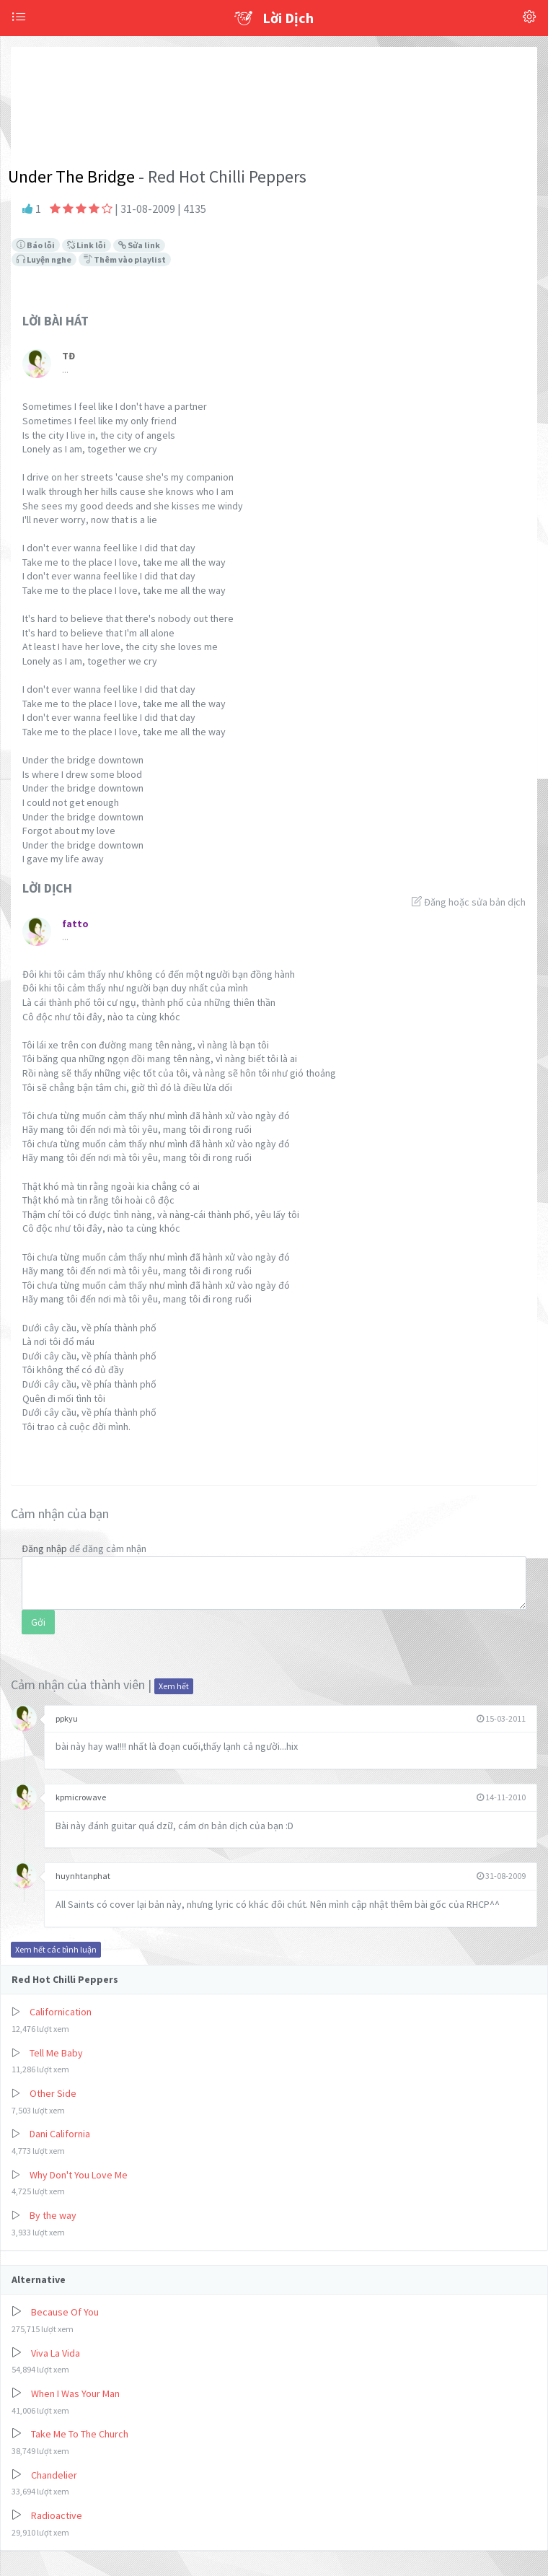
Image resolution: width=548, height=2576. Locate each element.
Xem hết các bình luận (56, 1949)
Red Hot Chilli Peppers (65, 1979)
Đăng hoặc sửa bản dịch (469, 901)
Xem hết (174, 1686)
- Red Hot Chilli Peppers (220, 176)
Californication (61, 2011)
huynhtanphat (83, 1875)
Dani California (60, 2133)
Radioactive (56, 2515)
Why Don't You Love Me (79, 2174)
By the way (53, 2215)
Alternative (39, 2279)
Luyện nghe (44, 259)
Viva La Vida (55, 2353)
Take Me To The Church (79, 2433)
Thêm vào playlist (125, 259)
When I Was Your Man (75, 2393)
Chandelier (54, 2474)
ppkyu (67, 1718)
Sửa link (139, 245)
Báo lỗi (36, 245)
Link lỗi (86, 245)
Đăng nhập (44, 1548)
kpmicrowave (81, 1797)
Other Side (53, 2093)
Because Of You (65, 2311)
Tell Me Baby (56, 2052)
